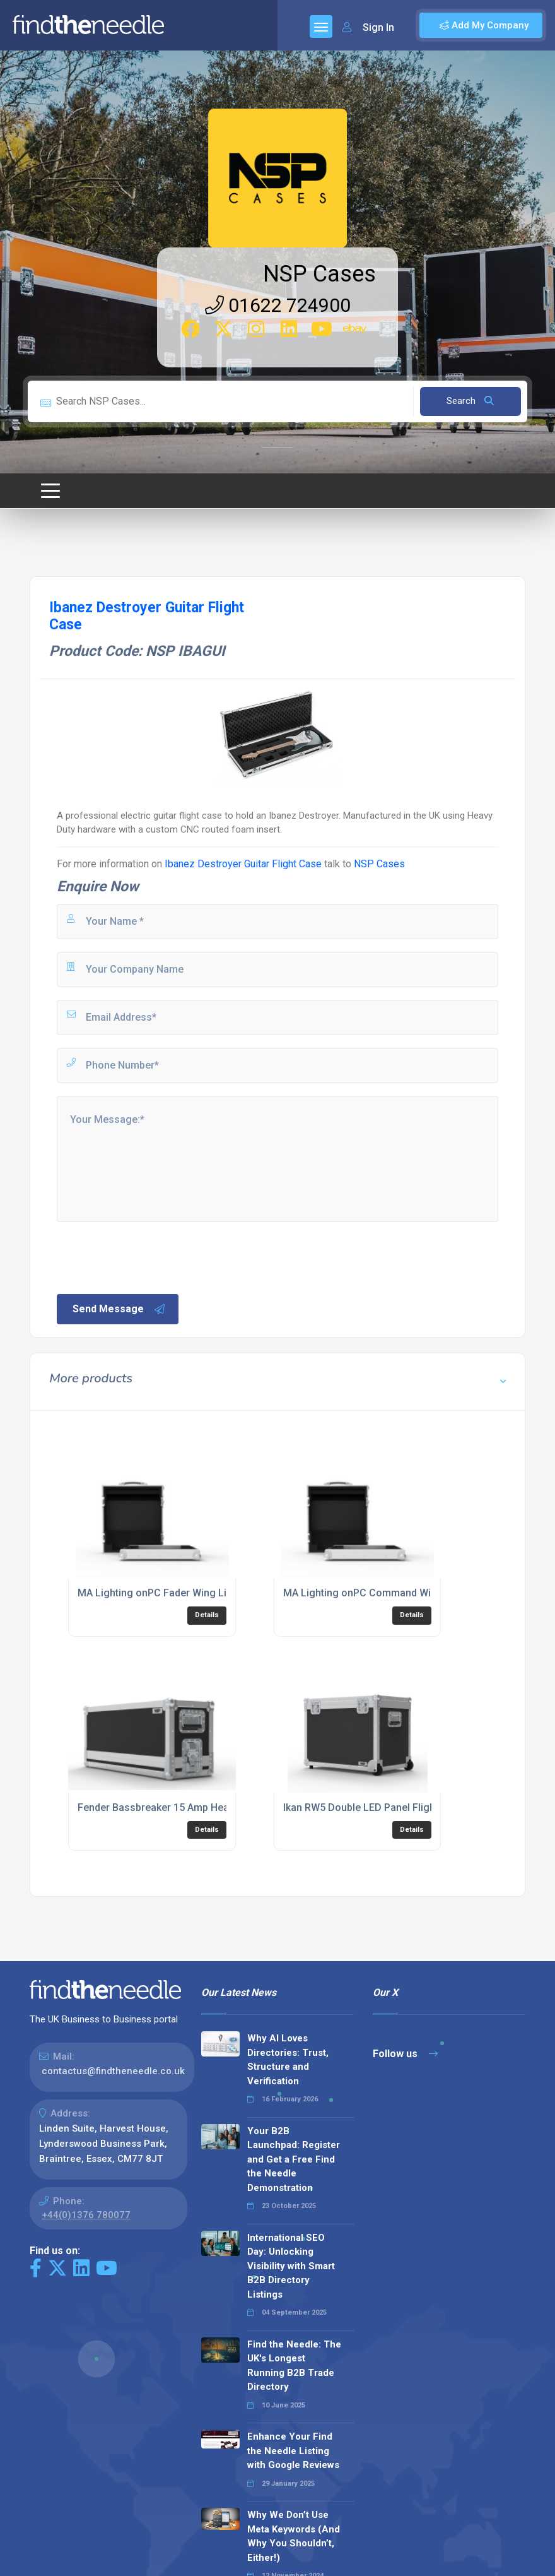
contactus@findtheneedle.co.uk (113, 2071)
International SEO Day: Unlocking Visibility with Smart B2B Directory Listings (291, 2266)
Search (470, 401)
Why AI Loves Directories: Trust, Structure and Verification (288, 2060)
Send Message (119, 1309)
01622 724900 (278, 305)
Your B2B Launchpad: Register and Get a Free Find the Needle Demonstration (293, 2159)
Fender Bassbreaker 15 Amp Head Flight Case (183, 1807)
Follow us (405, 2054)
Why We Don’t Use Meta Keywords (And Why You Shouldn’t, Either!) (293, 2536)
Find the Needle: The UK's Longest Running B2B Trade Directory (294, 2366)
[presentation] (151, 1256)
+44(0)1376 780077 (86, 2215)
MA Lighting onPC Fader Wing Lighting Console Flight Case (215, 1593)
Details (207, 1615)
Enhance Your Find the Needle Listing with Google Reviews (293, 2451)
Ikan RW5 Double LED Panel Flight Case (374, 1807)
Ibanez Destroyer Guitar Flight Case (243, 864)
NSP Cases (319, 274)
